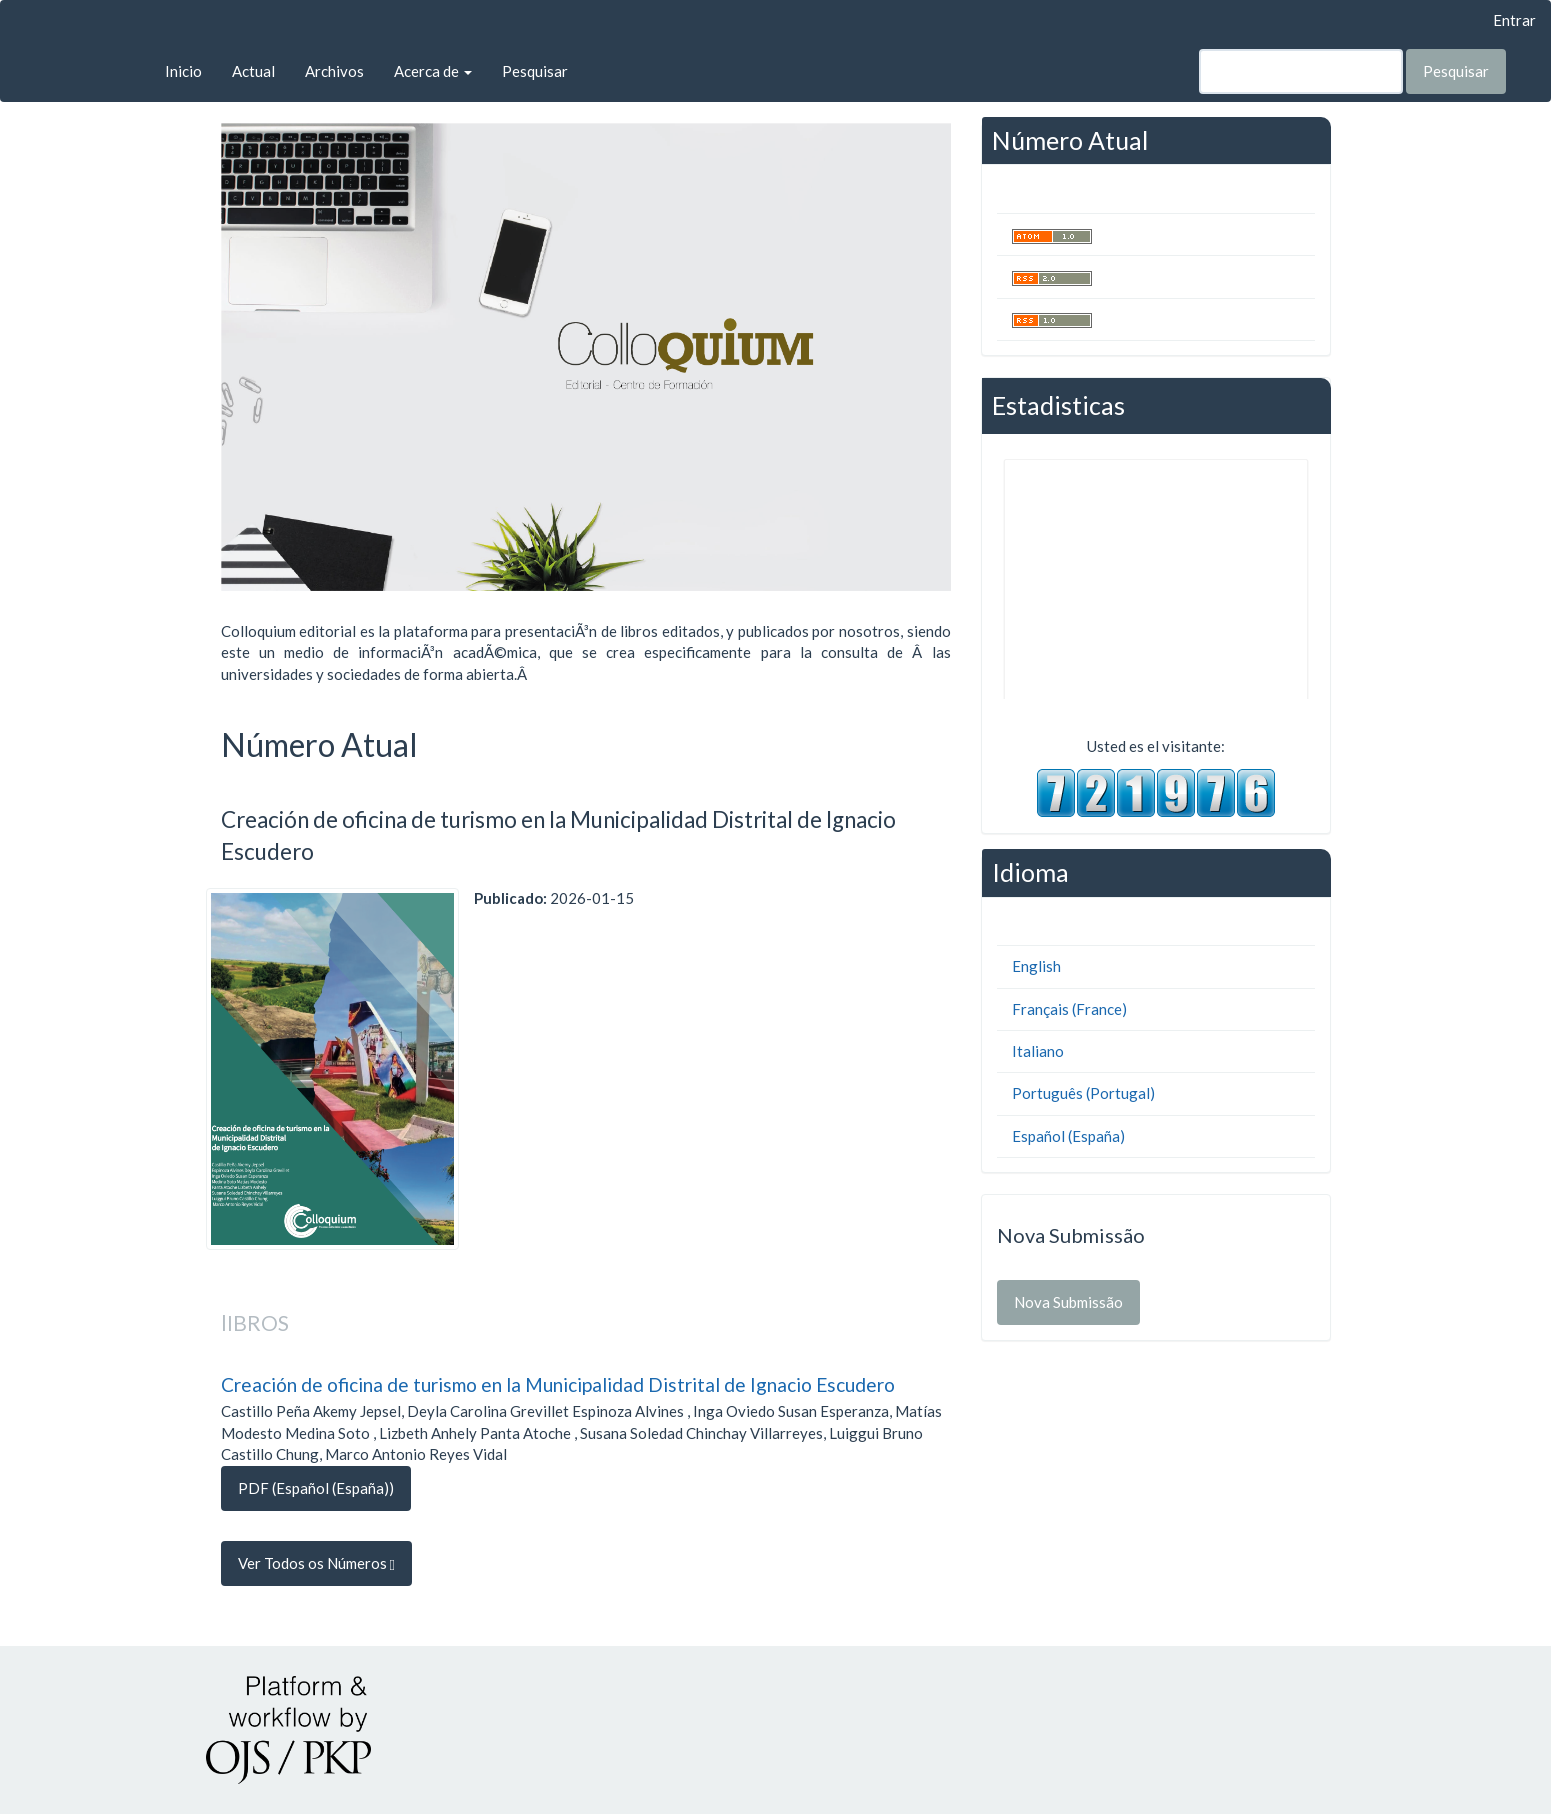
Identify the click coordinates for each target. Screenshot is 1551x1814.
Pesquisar (535, 71)
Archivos (334, 71)
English (1036, 966)
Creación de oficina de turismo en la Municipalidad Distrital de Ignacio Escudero (558, 1384)
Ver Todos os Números (316, 1563)
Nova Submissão (1068, 1302)
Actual (253, 71)
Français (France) (1069, 1009)
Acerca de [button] (433, 71)
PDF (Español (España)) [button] (316, 1488)
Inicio (183, 71)
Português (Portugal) (1083, 1093)
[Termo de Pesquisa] (1301, 71)
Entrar (1514, 20)
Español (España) (1068, 1136)
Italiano (1038, 1051)
